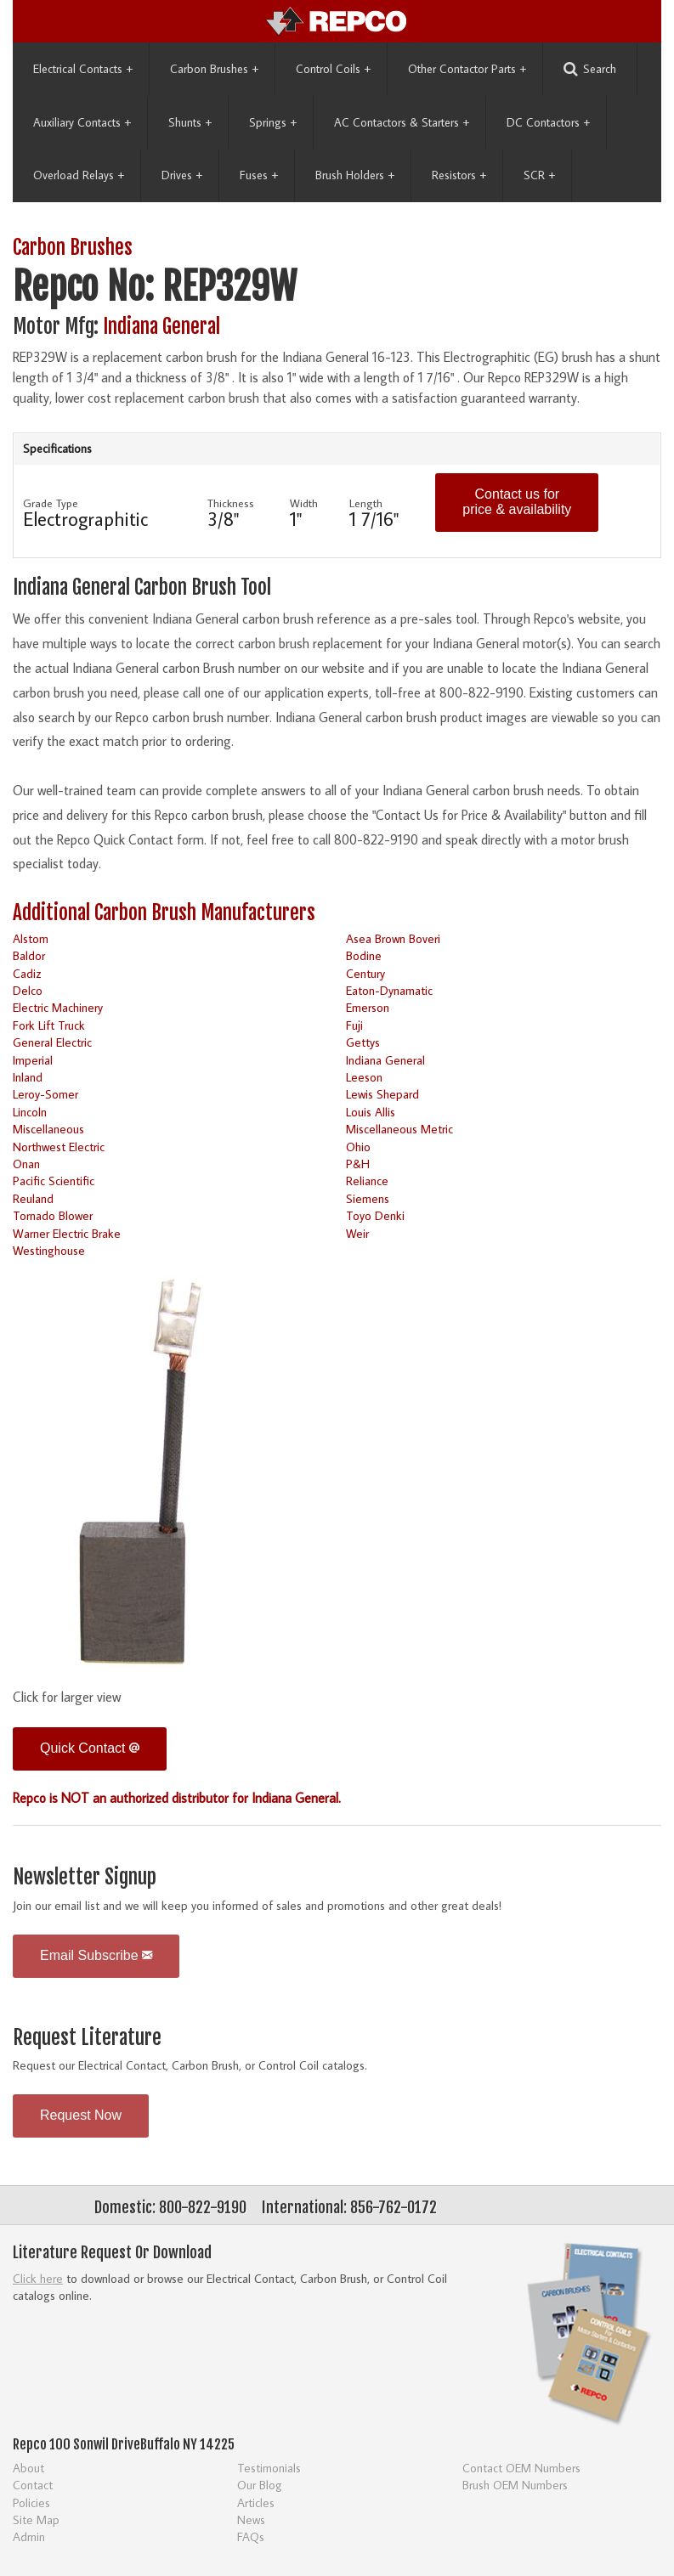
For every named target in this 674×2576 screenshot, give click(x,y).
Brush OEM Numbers (515, 2485)
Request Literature (87, 2037)
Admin (29, 2536)
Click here (38, 2278)
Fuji (354, 1025)
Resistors (459, 175)
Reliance (367, 1180)
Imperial (33, 1060)
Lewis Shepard (382, 1094)
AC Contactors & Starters (401, 122)
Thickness (230, 503)
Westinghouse (49, 1250)
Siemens (367, 1198)
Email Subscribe (96, 1955)
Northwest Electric (59, 1146)
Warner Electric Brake (67, 1233)
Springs (273, 122)
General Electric (52, 1042)
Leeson (364, 1077)
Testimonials (269, 2468)
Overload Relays (78, 175)
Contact (33, 2485)
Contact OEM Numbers (521, 2468)
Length (365, 503)
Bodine (364, 955)
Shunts (190, 122)
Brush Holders (354, 175)
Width (304, 503)
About (28, 2468)
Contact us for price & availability (516, 502)
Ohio (358, 1146)
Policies (31, 2502)
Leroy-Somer (45, 1094)
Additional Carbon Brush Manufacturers (164, 913)
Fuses (259, 175)
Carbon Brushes (214, 68)
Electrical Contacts (83, 68)
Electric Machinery (58, 1007)
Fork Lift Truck (49, 1025)
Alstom (30, 938)
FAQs (250, 2536)
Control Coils (333, 68)
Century (365, 973)
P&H (358, 1163)
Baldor (29, 955)
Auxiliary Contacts (82, 122)
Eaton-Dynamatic (389, 990)
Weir (357, 1233)
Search (590, 69)
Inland (27, 1077)
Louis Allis (370, 1112)
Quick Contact (89, 1748)
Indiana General (161, 326)
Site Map (36, 2519)
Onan (26, 1163)
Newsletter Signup (84, 1877)
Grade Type (50, 503)
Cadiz (27, 973)
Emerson (367, 1007)
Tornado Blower (53, 1215)
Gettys (363, 1042)
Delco (27, 990)
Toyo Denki (375, 1215)
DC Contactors (548, 122)
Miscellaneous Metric (399, 1129)
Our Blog (259, 2485)
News (251, 2519)
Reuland (33, 1198)
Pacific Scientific (53, 1180)
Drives (181, 175)
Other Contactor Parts (467, 68)
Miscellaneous (48, 1129)
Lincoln (30, 1112)
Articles (256, 2502)
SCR (539, 175)
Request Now (81, 2115)
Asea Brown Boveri (393, 938)
